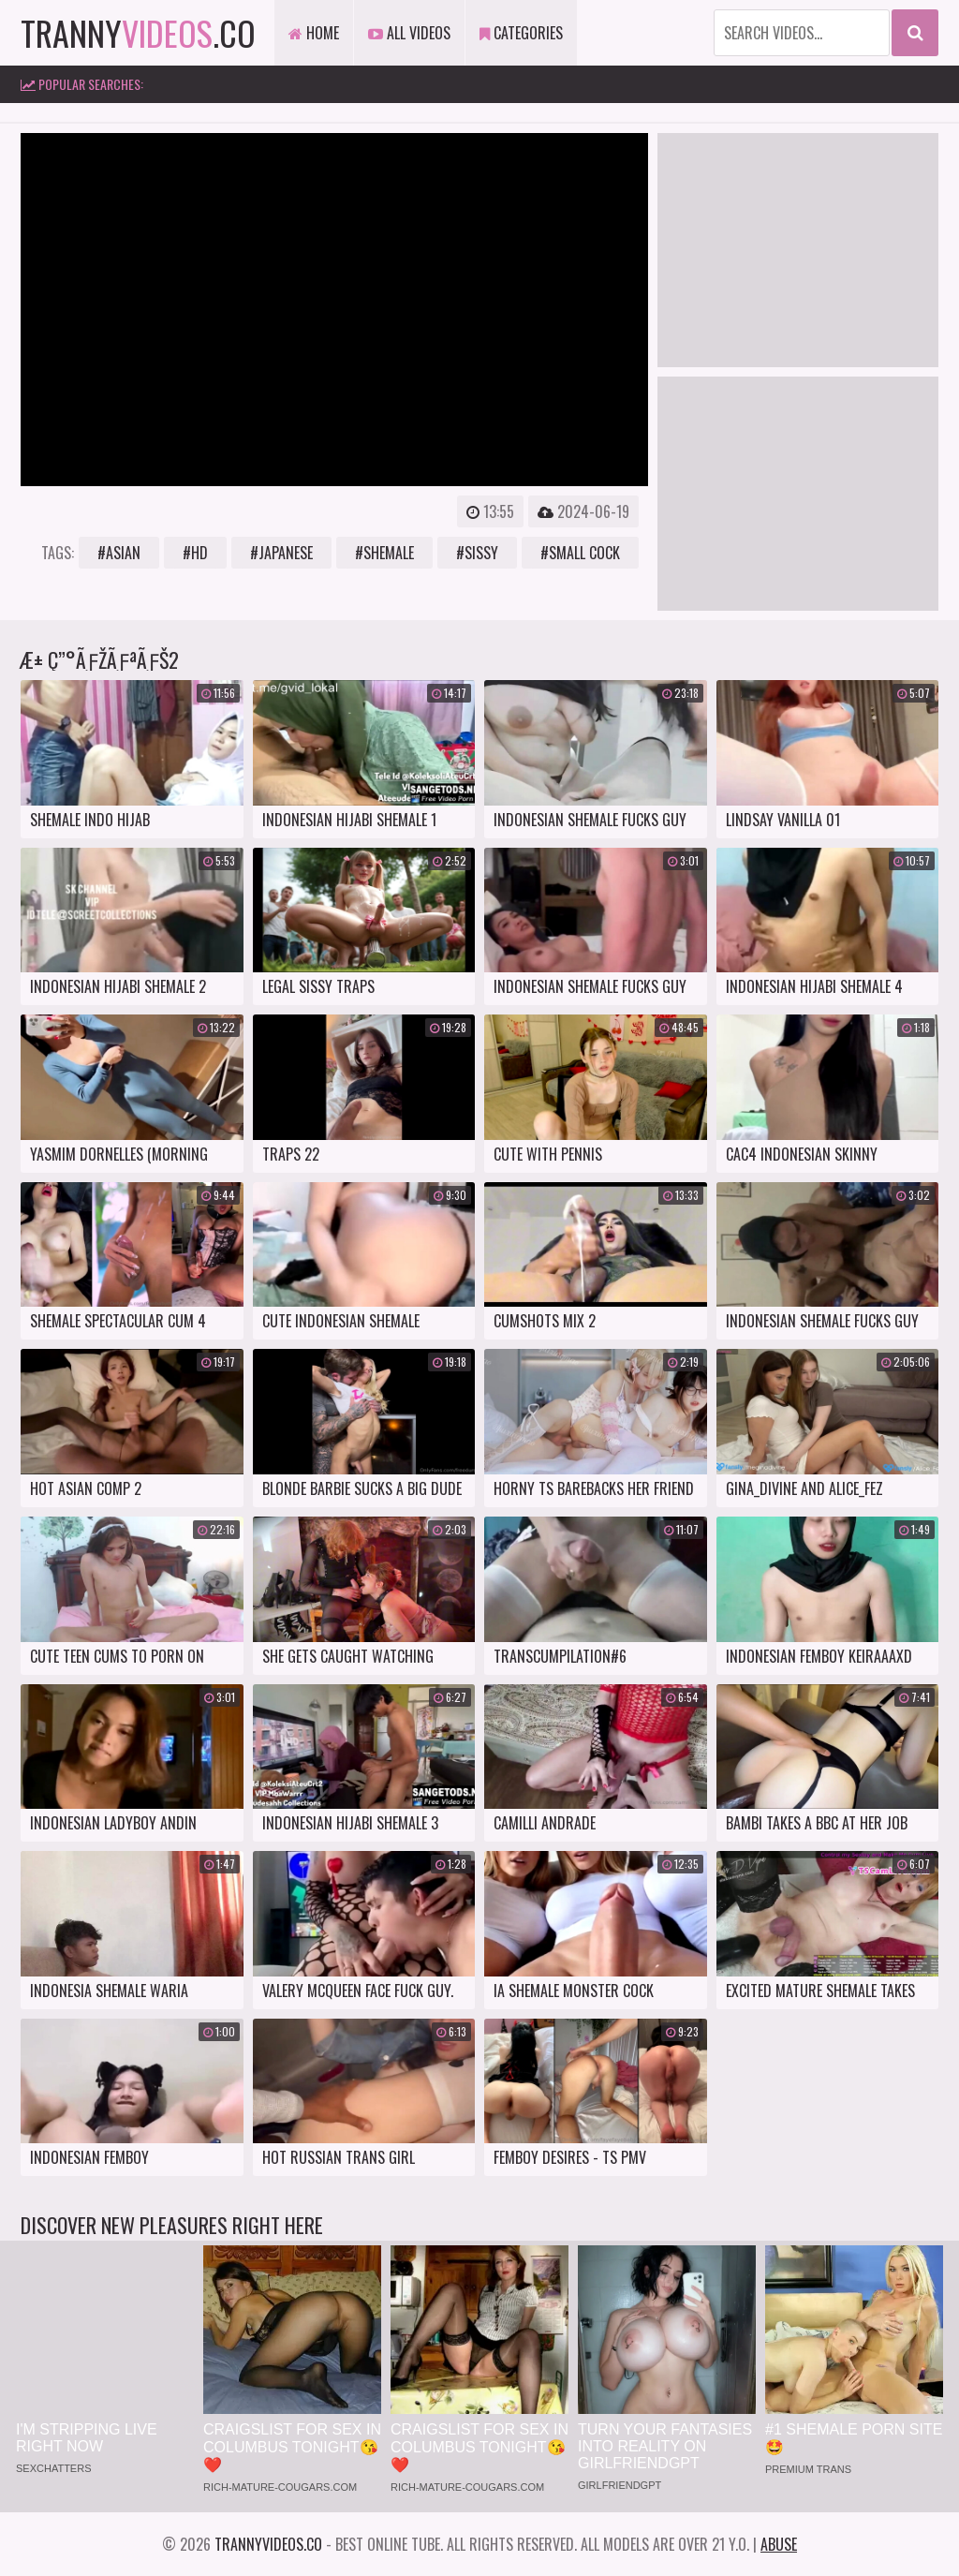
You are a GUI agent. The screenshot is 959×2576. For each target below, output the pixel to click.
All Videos (409, 33)
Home (313, 33)
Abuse (778, 2544)
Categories (521, 33)
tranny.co (138, 32)
